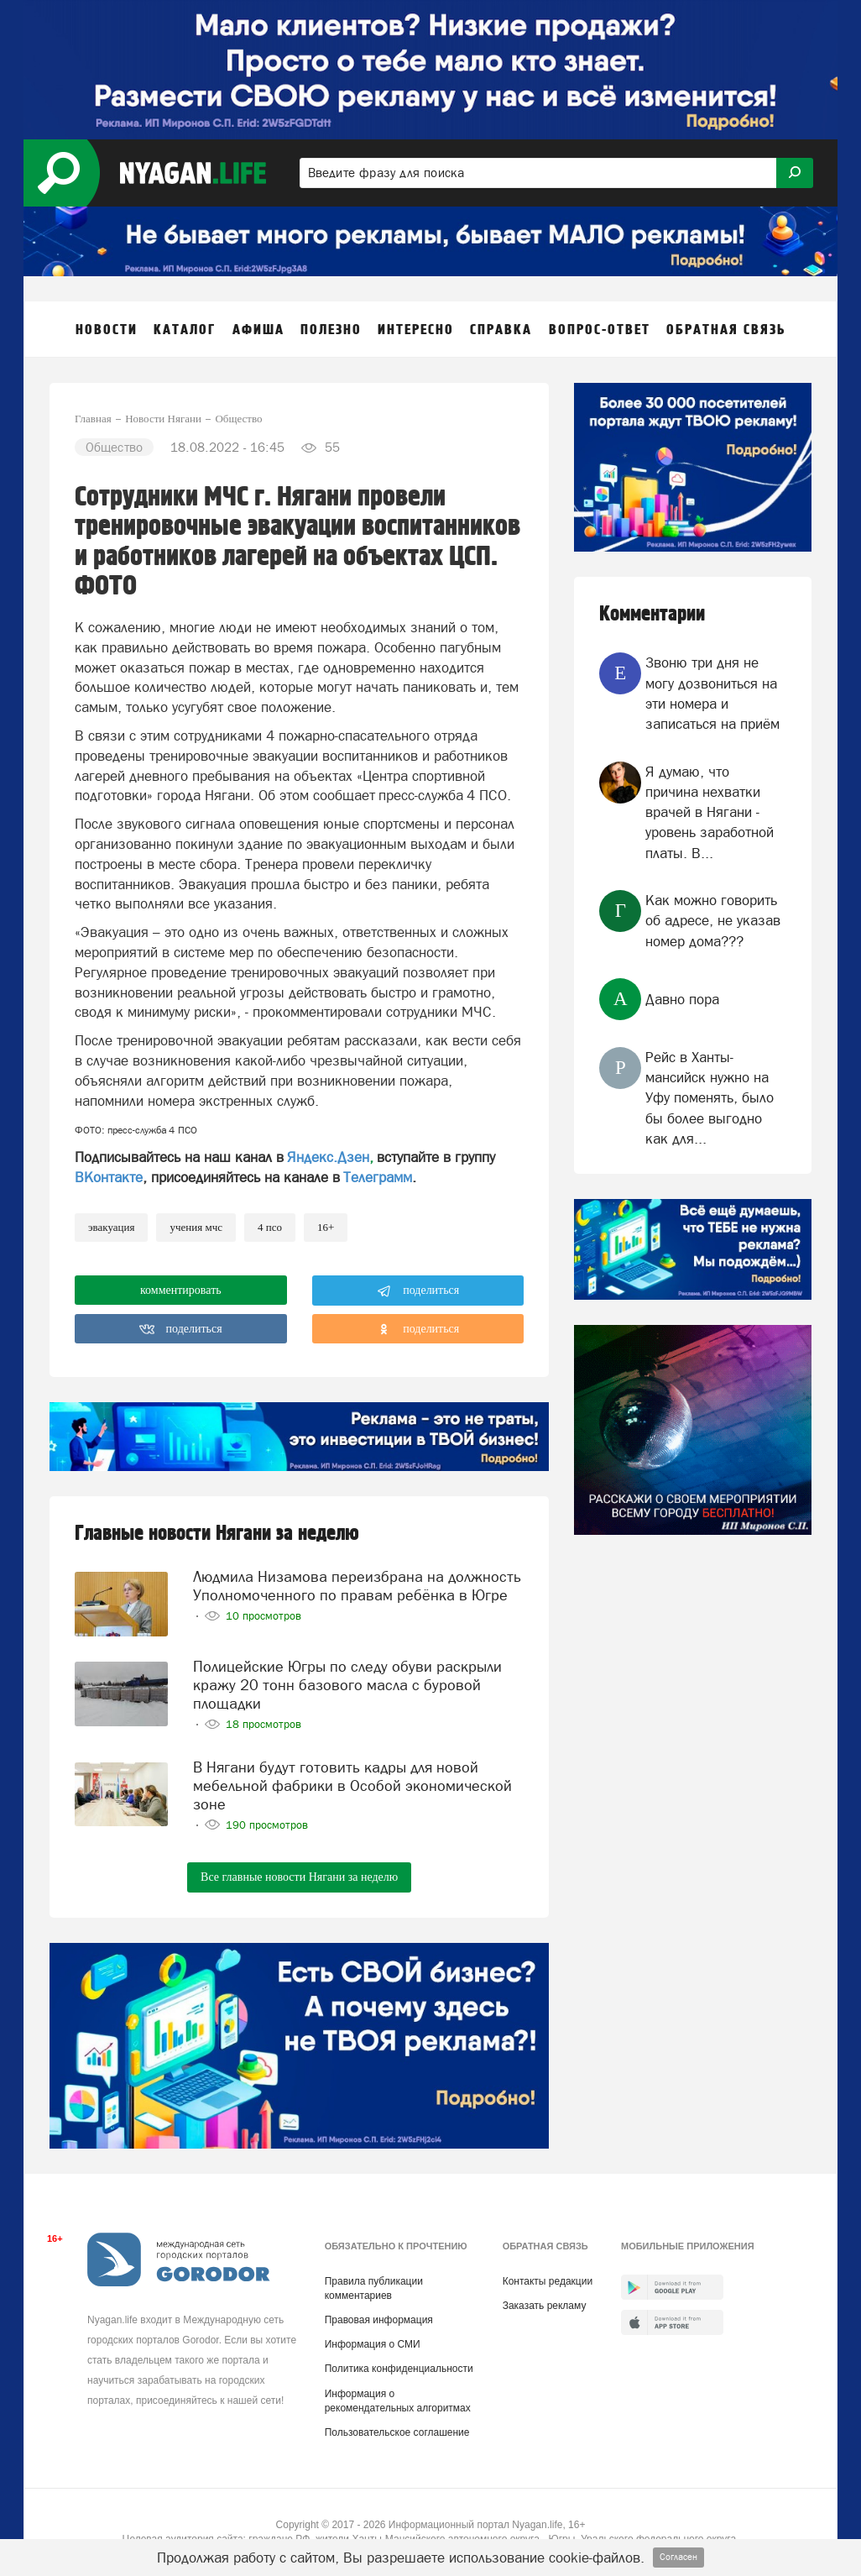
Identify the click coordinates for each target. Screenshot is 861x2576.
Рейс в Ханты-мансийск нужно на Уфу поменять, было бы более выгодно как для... (709, 1098)
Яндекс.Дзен (328, 1157)
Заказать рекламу (545, 2306)
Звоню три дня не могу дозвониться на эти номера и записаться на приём (712, 693)
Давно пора (682, 999)
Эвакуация (111, 1227)
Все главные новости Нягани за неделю (299, 1877)
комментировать (181, 1290)
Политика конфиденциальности (399, 2368)
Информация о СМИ (372, 2344)
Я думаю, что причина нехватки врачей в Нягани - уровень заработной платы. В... (709, 812)
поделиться (418, 1291)
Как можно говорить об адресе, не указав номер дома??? (712, 921)
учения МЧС (196, 1227)
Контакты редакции (547, 2281)
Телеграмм (377, 1177)
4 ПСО (270, 1227)
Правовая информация (379, 2320)
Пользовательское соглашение (397, 2432)
